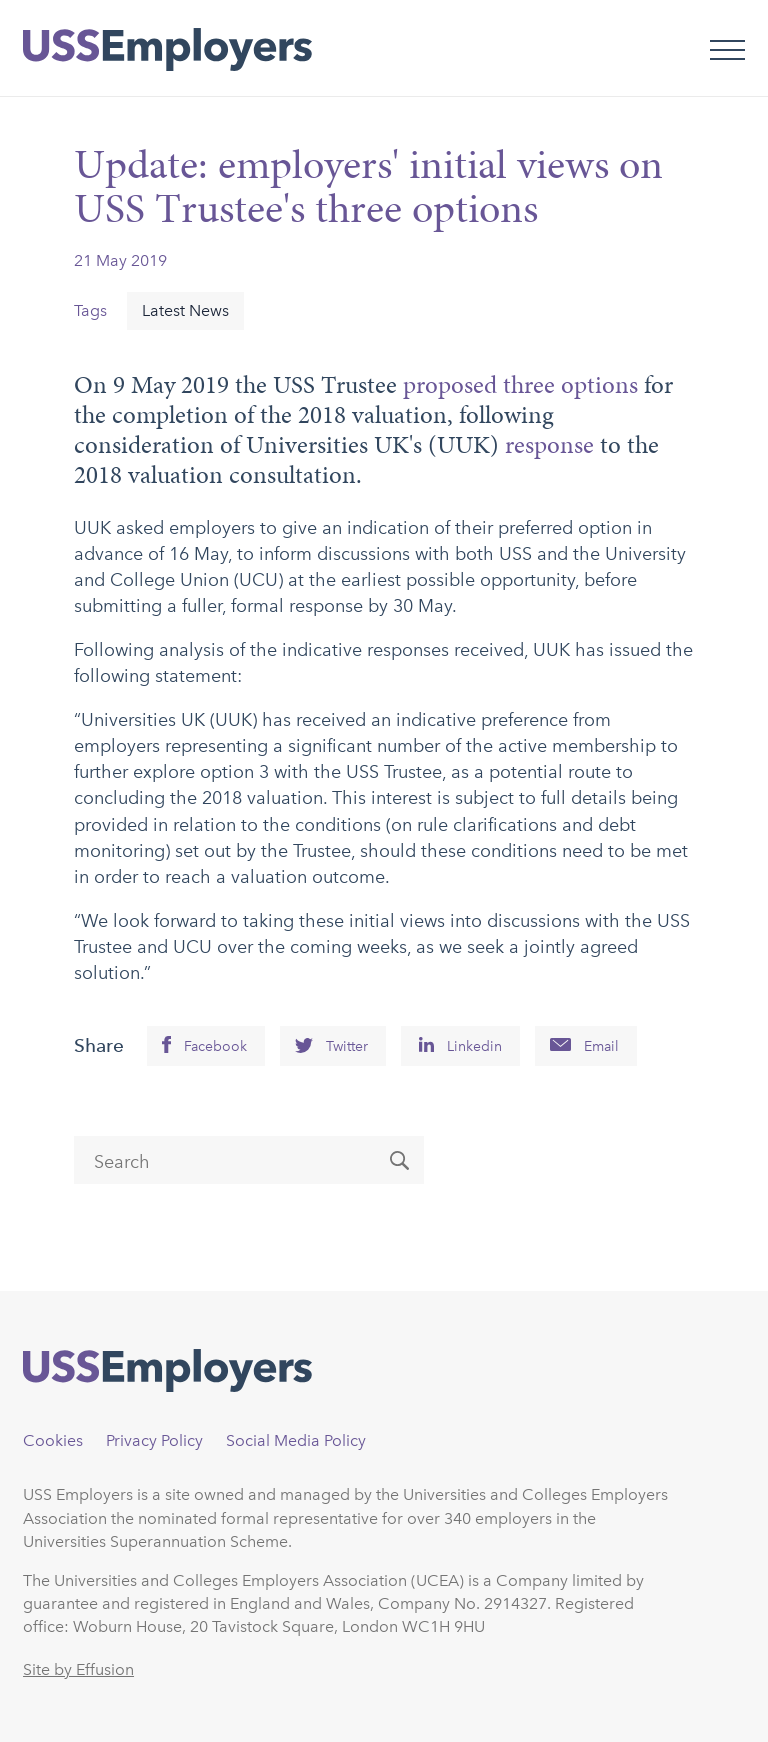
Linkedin (474, 1046)
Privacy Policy (154, 1440)
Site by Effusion (78, 1669)
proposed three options (520, 384)
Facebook (215, 1046)
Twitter (347, 1046)
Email (601, 1046)
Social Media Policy (296, 1440)
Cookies (53, 1440)
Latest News (185, 310)
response (549, 444)
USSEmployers (167, 1371)
